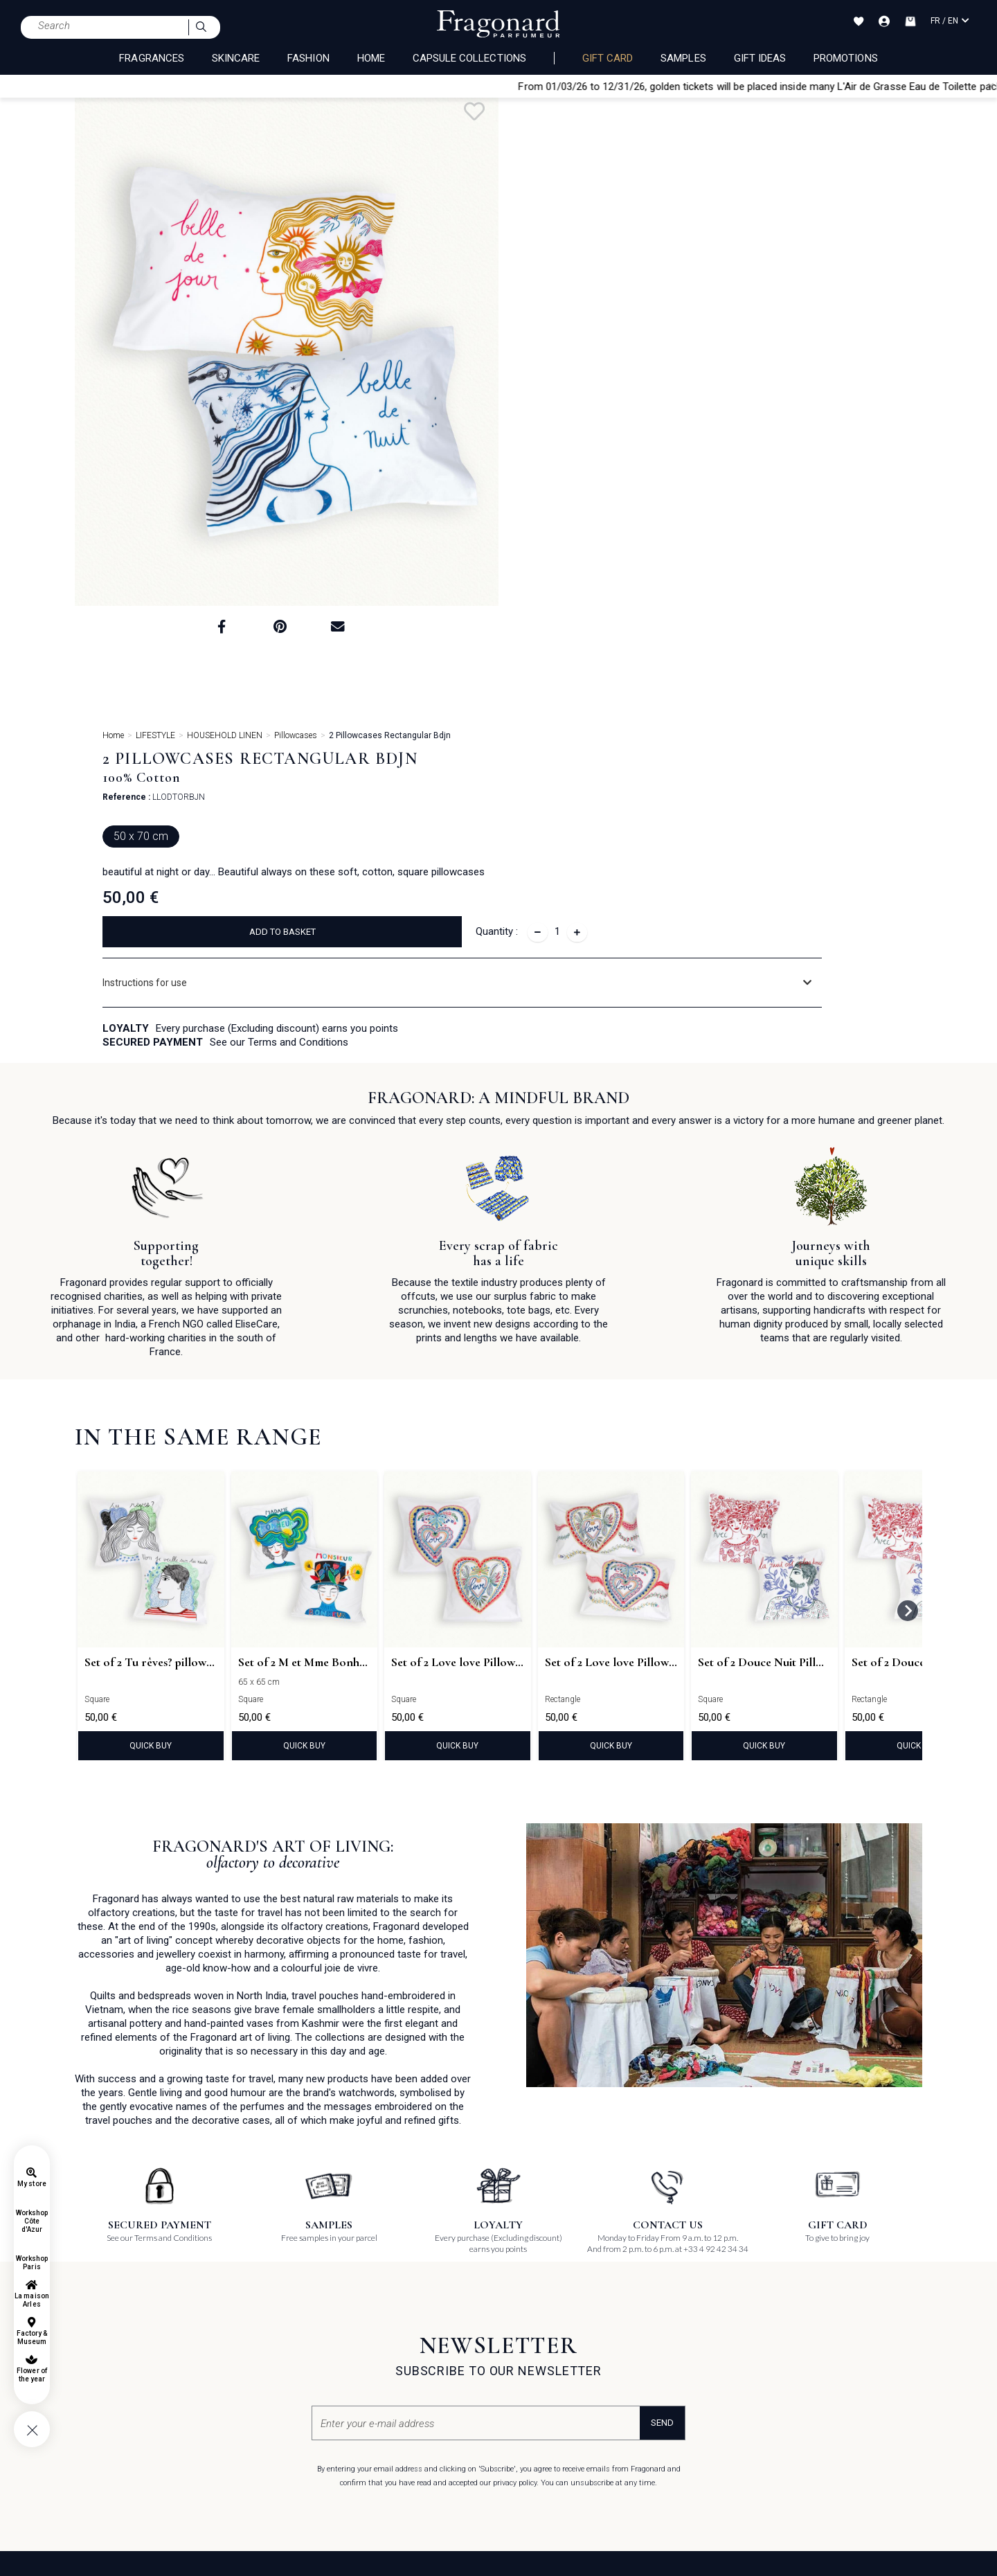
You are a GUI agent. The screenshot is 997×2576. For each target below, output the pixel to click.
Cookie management (117, 2405)
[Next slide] (907, 1268)
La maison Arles (31, 2300)
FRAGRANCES (151, 58)
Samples (683, 58)
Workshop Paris (32, 2263)
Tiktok (521, 2364)
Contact (384, 2405)
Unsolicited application (684, 2301)
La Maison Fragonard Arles (270, 2377)
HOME (371, 58)
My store (31, 2184)
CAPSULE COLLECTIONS (469, 58)
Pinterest (527, 2322)
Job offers (659, 2322)
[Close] (991, 86)
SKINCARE (236, 58)
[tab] (738, 401)
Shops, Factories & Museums (414, 2322)
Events (370, 2343)
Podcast (525, 2405)
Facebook (528, 2301)
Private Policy (101, 2384)
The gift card (241, 2301)
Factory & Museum (32, 2337)
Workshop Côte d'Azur (32, 2221)
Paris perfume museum (264, 2398)
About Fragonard (391, 2301)
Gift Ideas (760, 58)
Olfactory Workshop (256, 2322)
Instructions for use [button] (596, 400)
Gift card (607, 58)
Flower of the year (31, 2375)
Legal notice (98, 2343)
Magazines (378, 2384)
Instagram (531, 2343)
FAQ (84, 2301)
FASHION (308, 58)
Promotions (846, 58)
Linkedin (526, 2384)
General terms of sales (119, 2322)
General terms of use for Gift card (140, 2364)
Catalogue (377, 2364)
